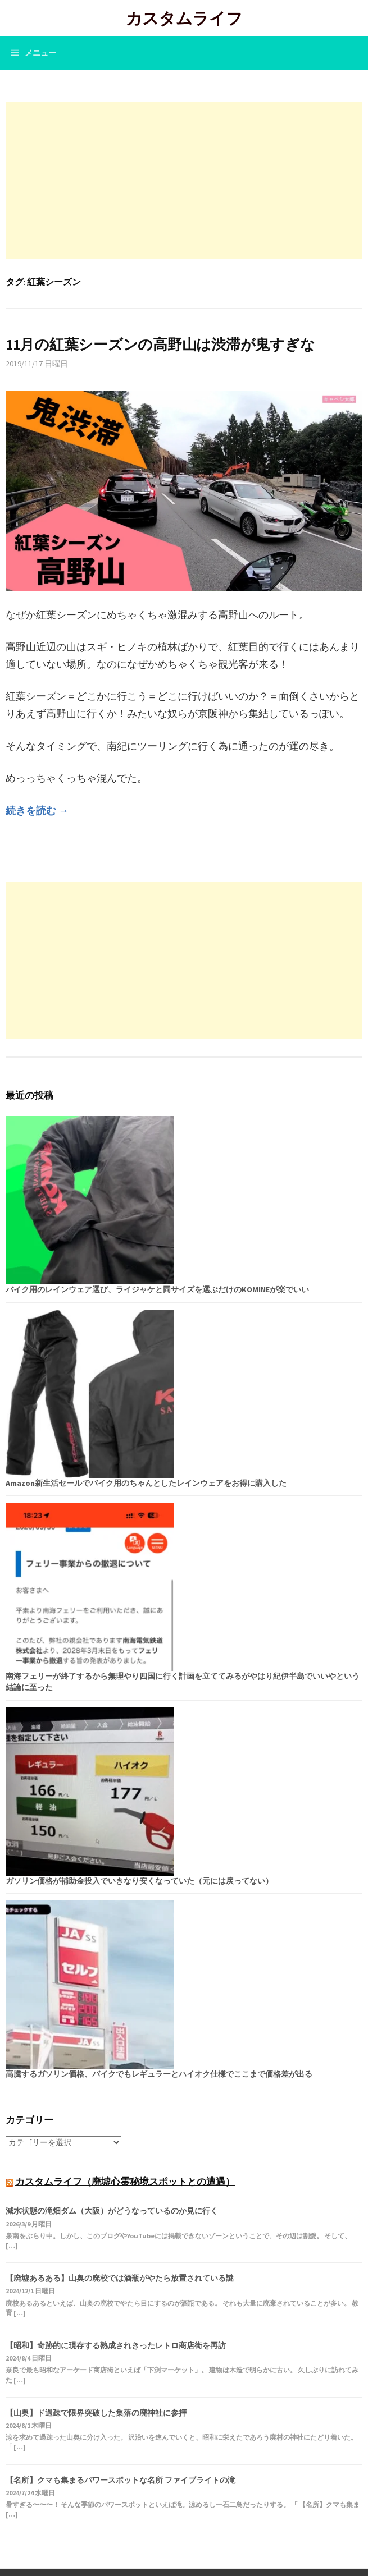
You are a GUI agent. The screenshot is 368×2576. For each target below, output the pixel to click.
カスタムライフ (184, 17)
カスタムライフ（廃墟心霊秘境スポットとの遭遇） (125, 2181)
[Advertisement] (184, 180)
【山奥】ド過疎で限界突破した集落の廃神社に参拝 (96, 2413)
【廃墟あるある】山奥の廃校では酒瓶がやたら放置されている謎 (120, 2278)
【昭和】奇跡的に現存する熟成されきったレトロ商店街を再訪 (116, 2345)
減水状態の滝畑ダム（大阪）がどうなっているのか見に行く (112, 2211)
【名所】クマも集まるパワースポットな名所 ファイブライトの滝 (120, 2480)
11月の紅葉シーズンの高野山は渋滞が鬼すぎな (160, 344)
